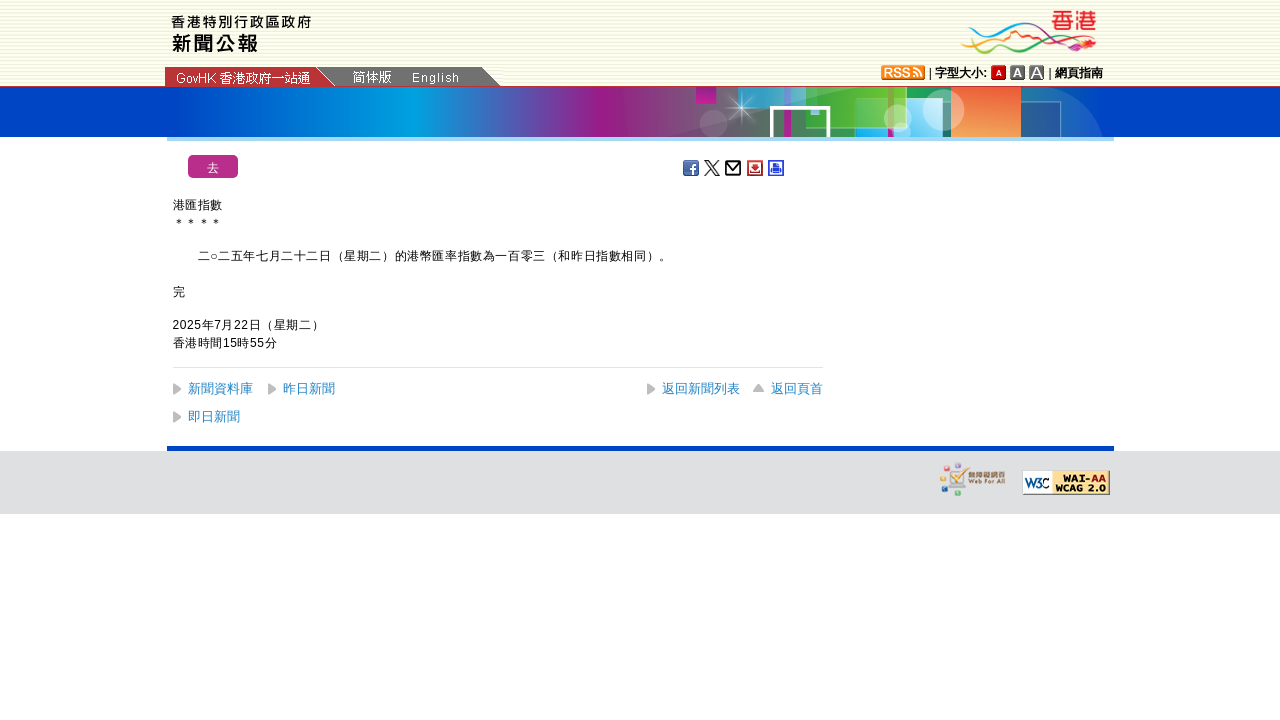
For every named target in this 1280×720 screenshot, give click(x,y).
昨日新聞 (309, 388)
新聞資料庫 (220, 388)
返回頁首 (797, 388)
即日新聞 (214, 416)
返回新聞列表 (701, 388)
